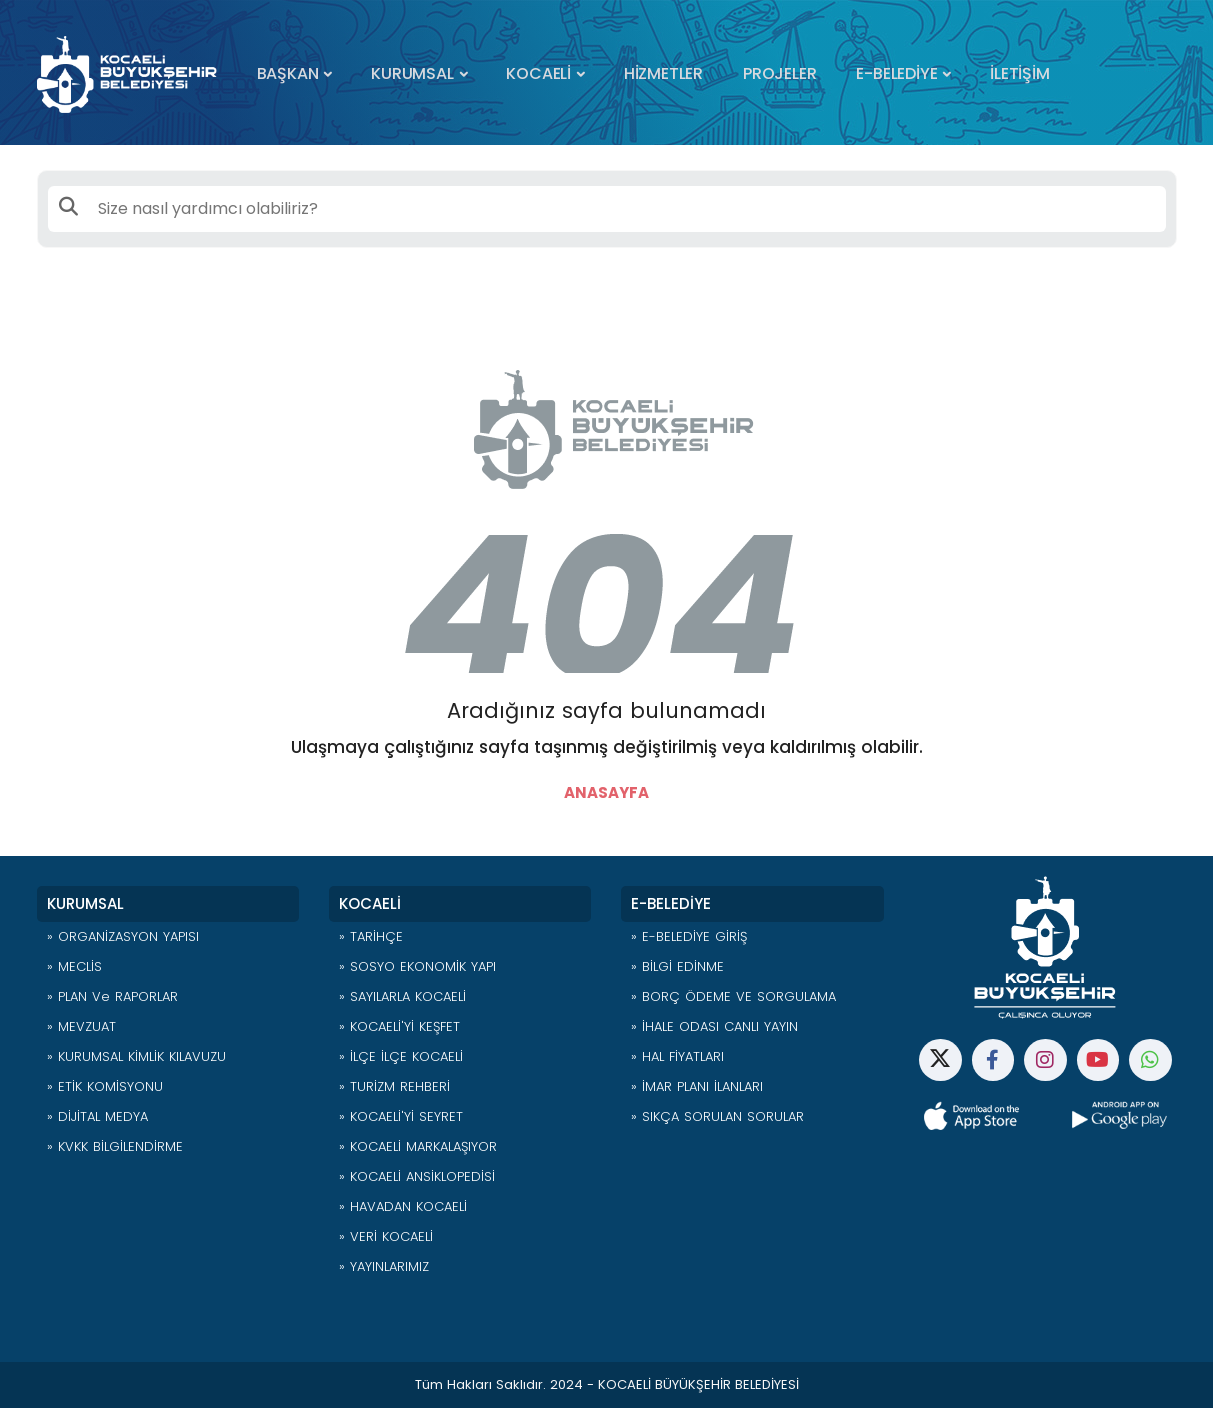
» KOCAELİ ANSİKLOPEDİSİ (417, 1176)
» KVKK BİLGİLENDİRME (115, 1146)
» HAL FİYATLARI (677, 1056)
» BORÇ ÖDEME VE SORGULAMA (733, 996)
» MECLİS (74, 966)
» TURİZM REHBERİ (394, 1086)
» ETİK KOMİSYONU (105, 1086)
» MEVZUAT (81, 1026)
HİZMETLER (663, 73)
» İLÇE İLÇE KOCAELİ (401, 1056)
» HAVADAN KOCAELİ (403, 1206)
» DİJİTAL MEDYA (97, 1116)
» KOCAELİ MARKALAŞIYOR (418, 1146)
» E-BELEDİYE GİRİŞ (689, 936)
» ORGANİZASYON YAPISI (123, 936)
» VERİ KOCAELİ (386, 1236)
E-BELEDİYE (896, 73)
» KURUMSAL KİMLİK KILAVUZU (136, 1056)
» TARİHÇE (371, 936)
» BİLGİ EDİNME (677, 966)
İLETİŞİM (1019, 73)
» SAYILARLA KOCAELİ (402, 996)
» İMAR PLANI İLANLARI (697, 1086)
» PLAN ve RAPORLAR (112, 996)
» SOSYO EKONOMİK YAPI (417, 966)
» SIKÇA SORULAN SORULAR (717, 1116)
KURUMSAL (412, 73)
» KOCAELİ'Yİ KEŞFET (399, 1026)
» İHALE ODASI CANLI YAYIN (714, 1026)
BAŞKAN (288, 73)
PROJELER (779, 73)
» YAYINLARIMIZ (384, 1266)
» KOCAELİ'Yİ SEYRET (401, 1116)
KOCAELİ (538, 73)
